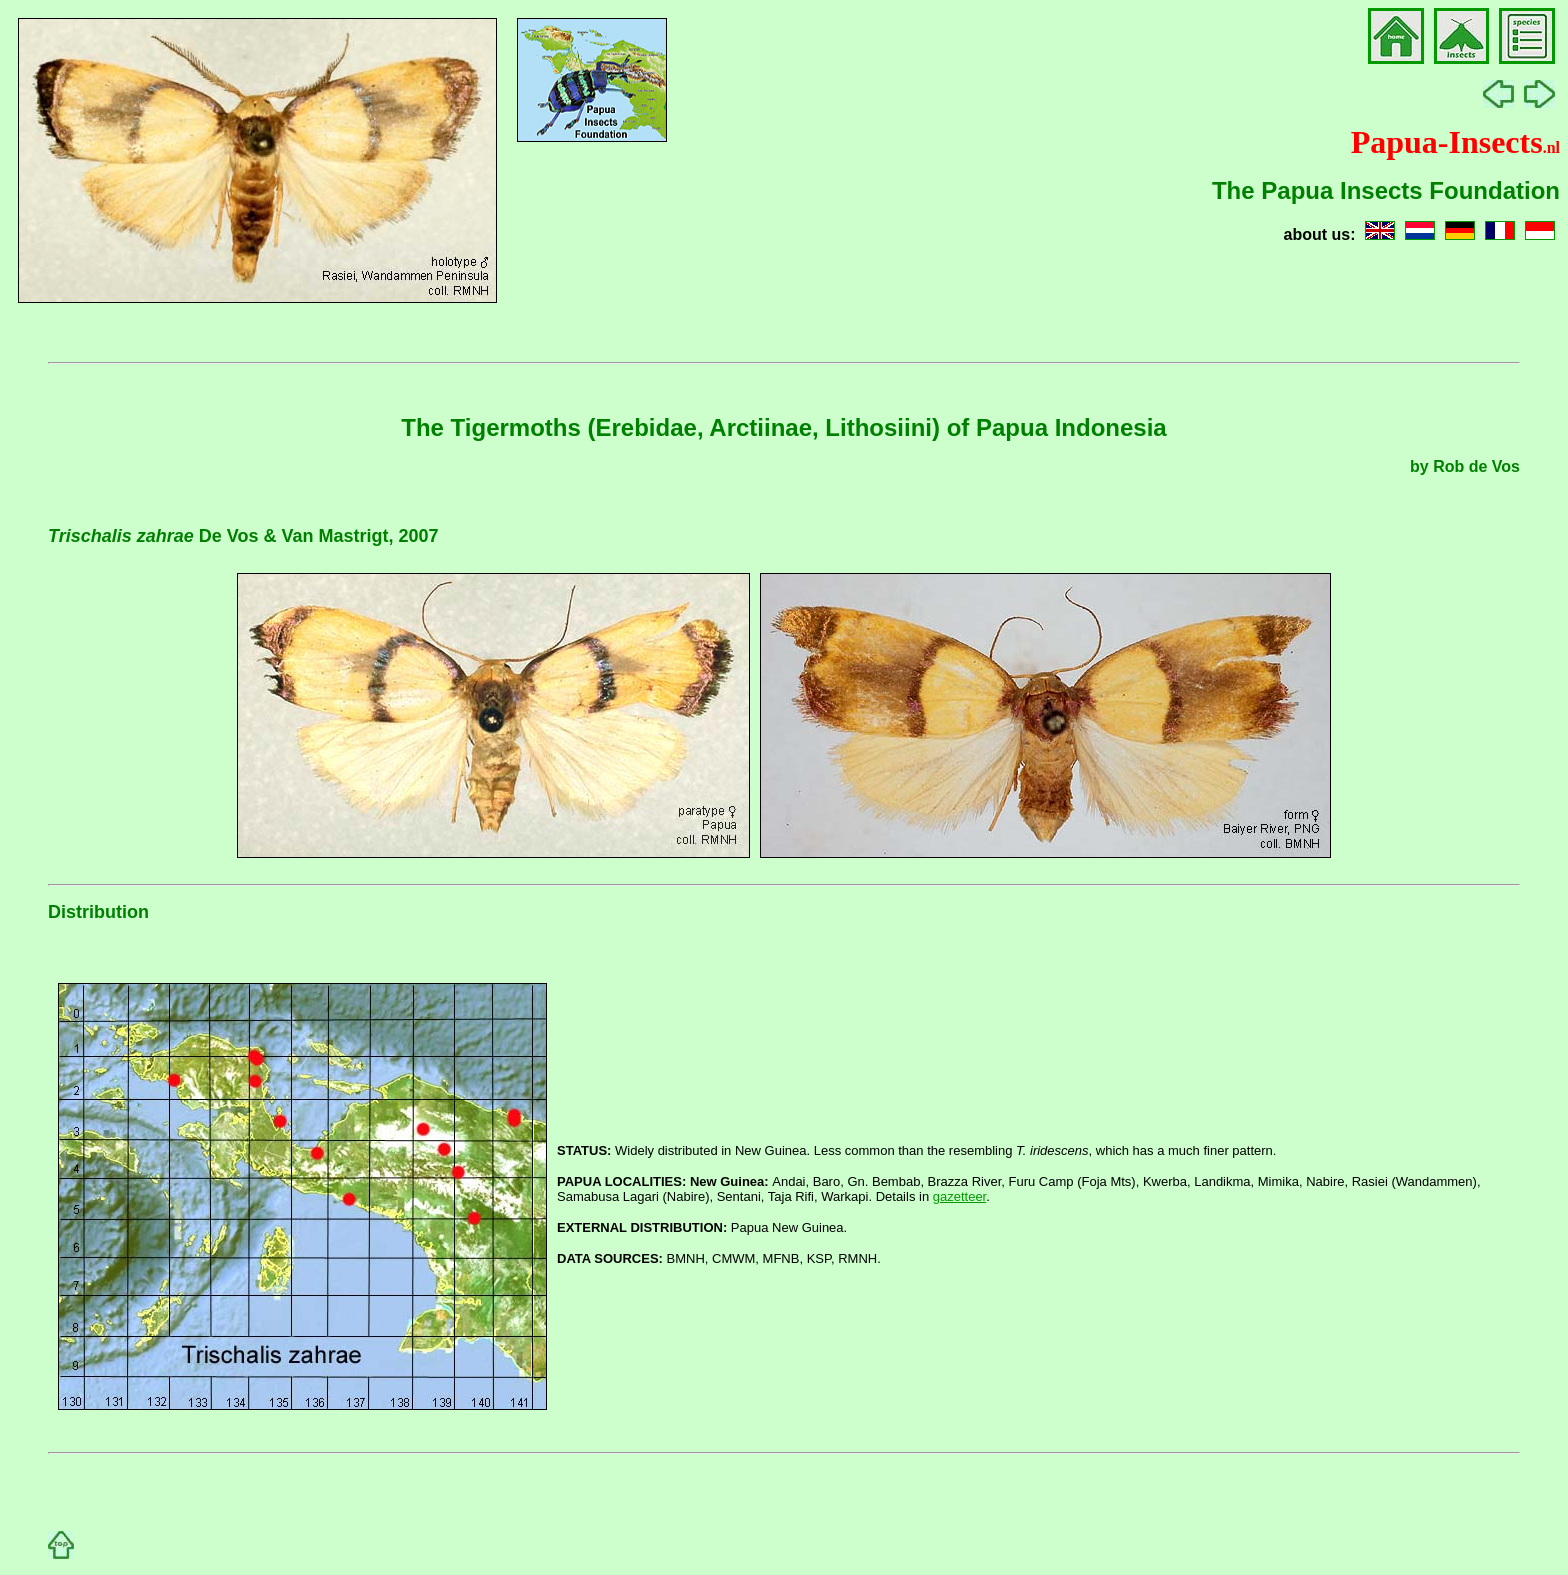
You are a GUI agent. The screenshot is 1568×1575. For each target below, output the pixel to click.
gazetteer (960, 1196)
